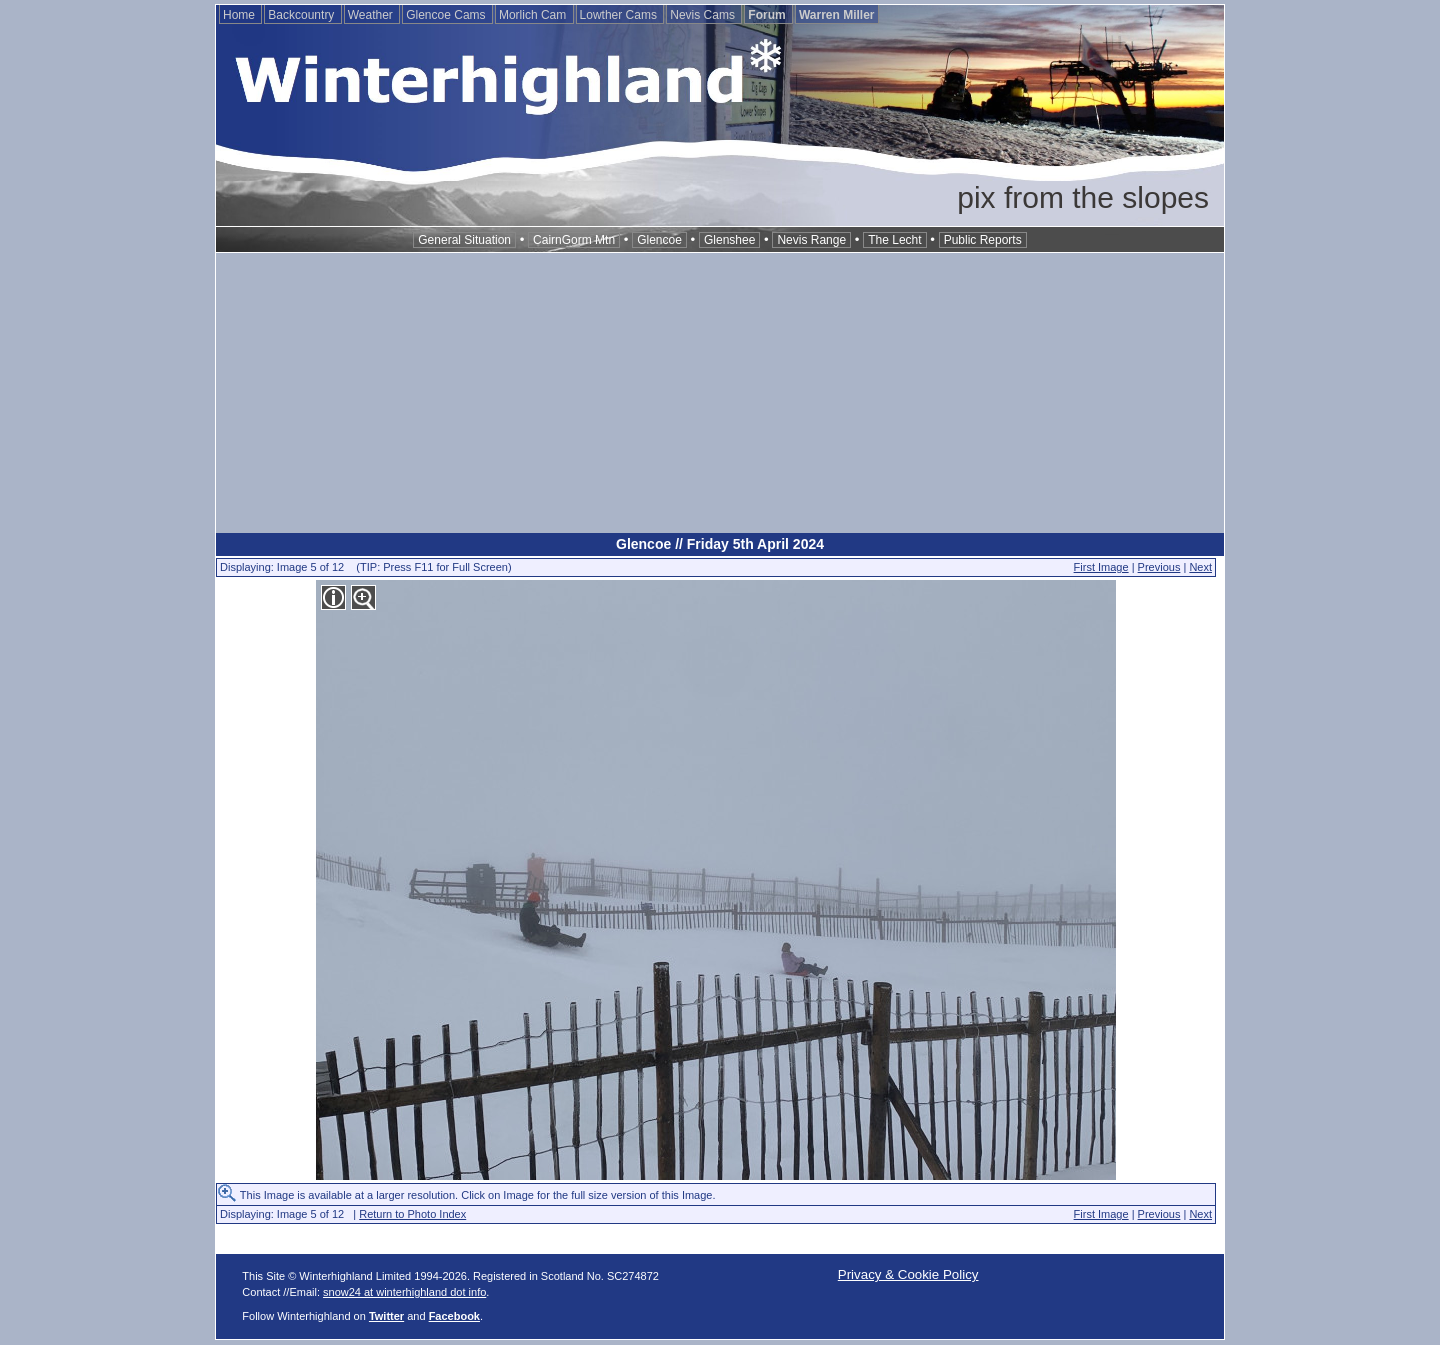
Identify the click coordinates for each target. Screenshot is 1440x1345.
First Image (1101, 567)
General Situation (464, 240)
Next (1200, 567)
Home (240, 15)
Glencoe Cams (447, 15)
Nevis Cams (704, 15)
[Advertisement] (720, 393)
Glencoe (659, 240)
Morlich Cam (534, 15)
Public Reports (983, 240)
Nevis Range (811, 240)
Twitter (386, 1316)
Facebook (454, 1316)
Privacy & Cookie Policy (908, 1274)
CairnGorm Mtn (574, 240)
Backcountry (302, 15)
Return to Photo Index (412, 1214)
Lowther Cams (620, 15)
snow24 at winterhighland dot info (404, 1292)
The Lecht (894, 240)
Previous (1159, 567)
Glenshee (729, 240)
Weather (372, 15)
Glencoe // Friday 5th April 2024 (720, 544)
